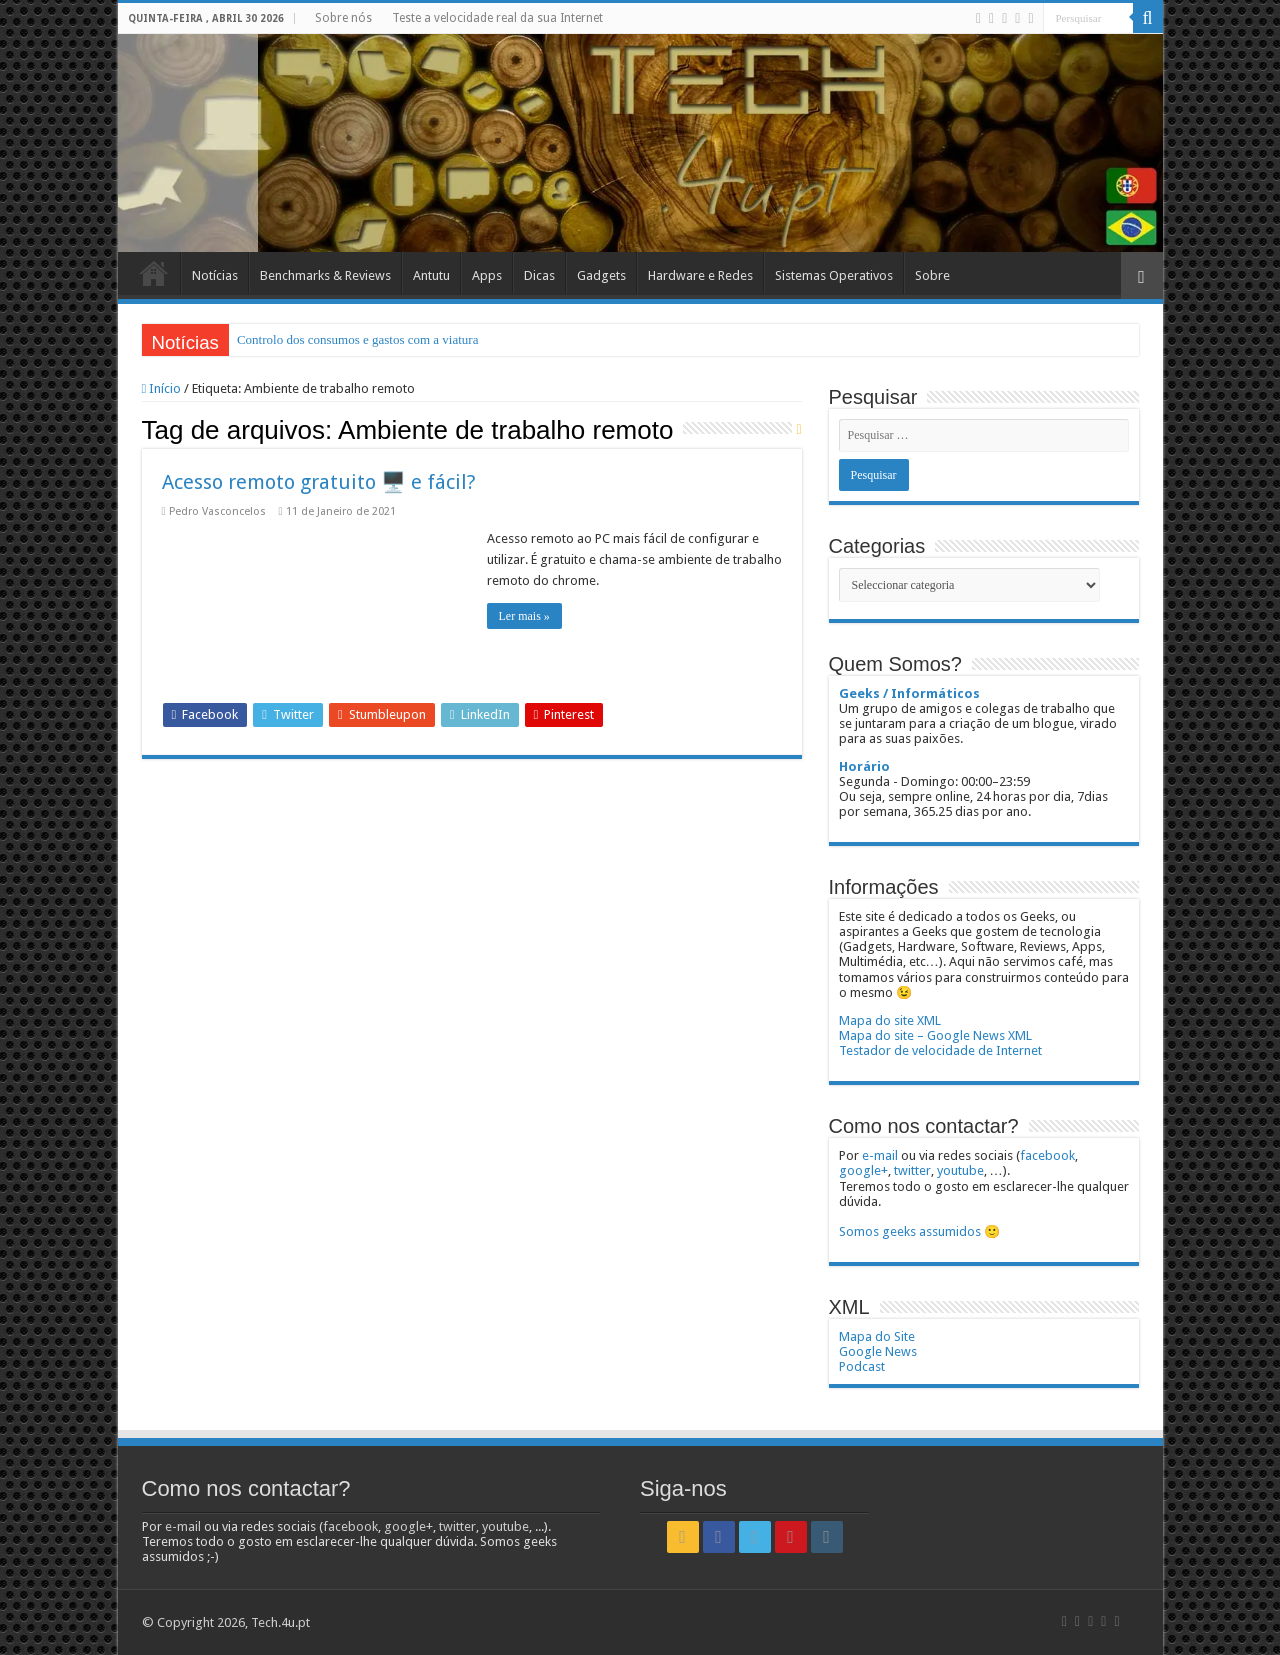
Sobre (932, 275)
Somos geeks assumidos (910, 1231)
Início (154, 273)
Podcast (862, 1366)
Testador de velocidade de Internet (940, 1050)
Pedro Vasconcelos (217, 511)
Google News (878, 1351)
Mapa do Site (877, 1336)
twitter (912, 1170)
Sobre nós (343, 18)
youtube (960, 1170)
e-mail (880, 1155)
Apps (487, 275)
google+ (863, 1170)
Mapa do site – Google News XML (935, 1035)
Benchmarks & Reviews (325, 275)
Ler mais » (524, 616)
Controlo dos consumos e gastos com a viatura (358, 339)
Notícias (215, 275)
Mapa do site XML (890, 1020)
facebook (1047, 1155)
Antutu (431, 275)
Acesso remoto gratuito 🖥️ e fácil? (319, 482)
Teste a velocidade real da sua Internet (497, 18)
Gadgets (601, 275)
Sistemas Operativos (834, 275)
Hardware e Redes (700, 275)
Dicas (539, 275)
